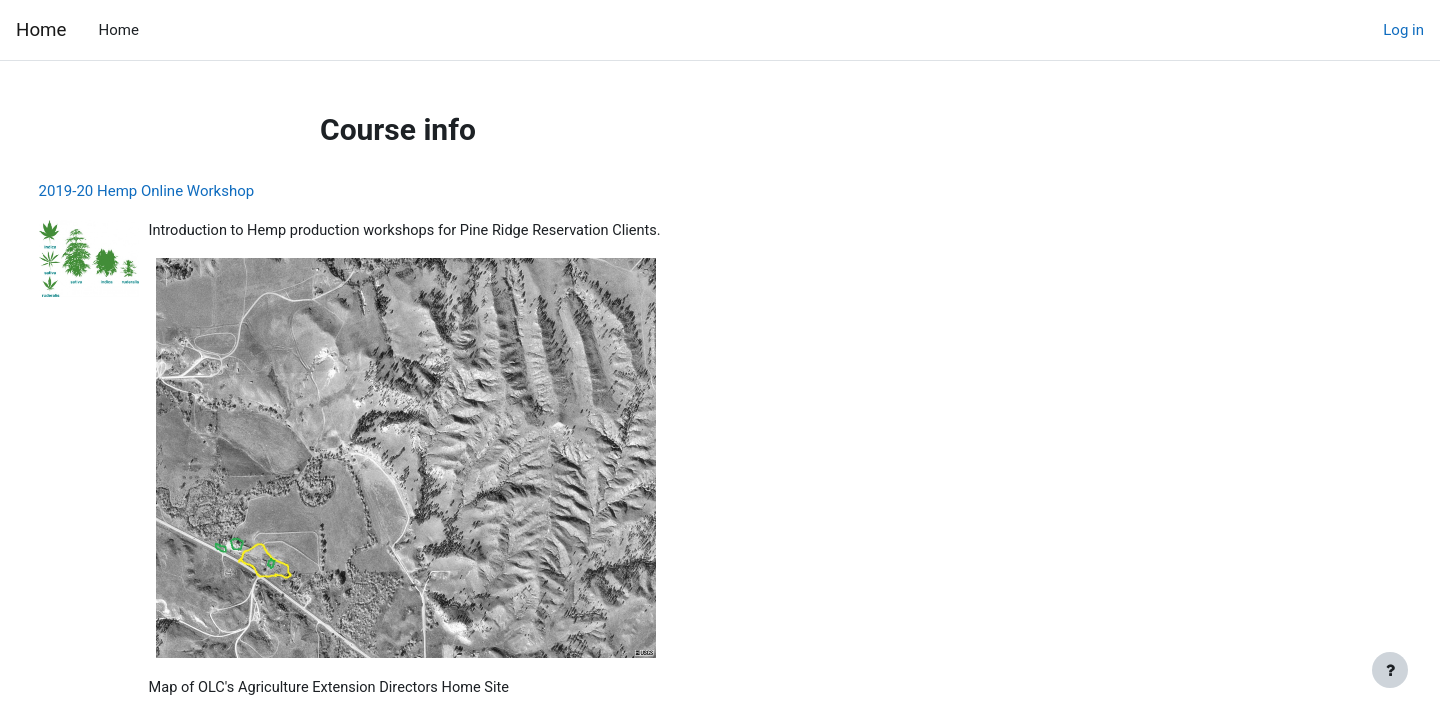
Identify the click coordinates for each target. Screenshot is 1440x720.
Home (41, 30)
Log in (1403, 30)
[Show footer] (1390, 670)
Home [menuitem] (118, 30)
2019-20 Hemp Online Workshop (184, 191)
